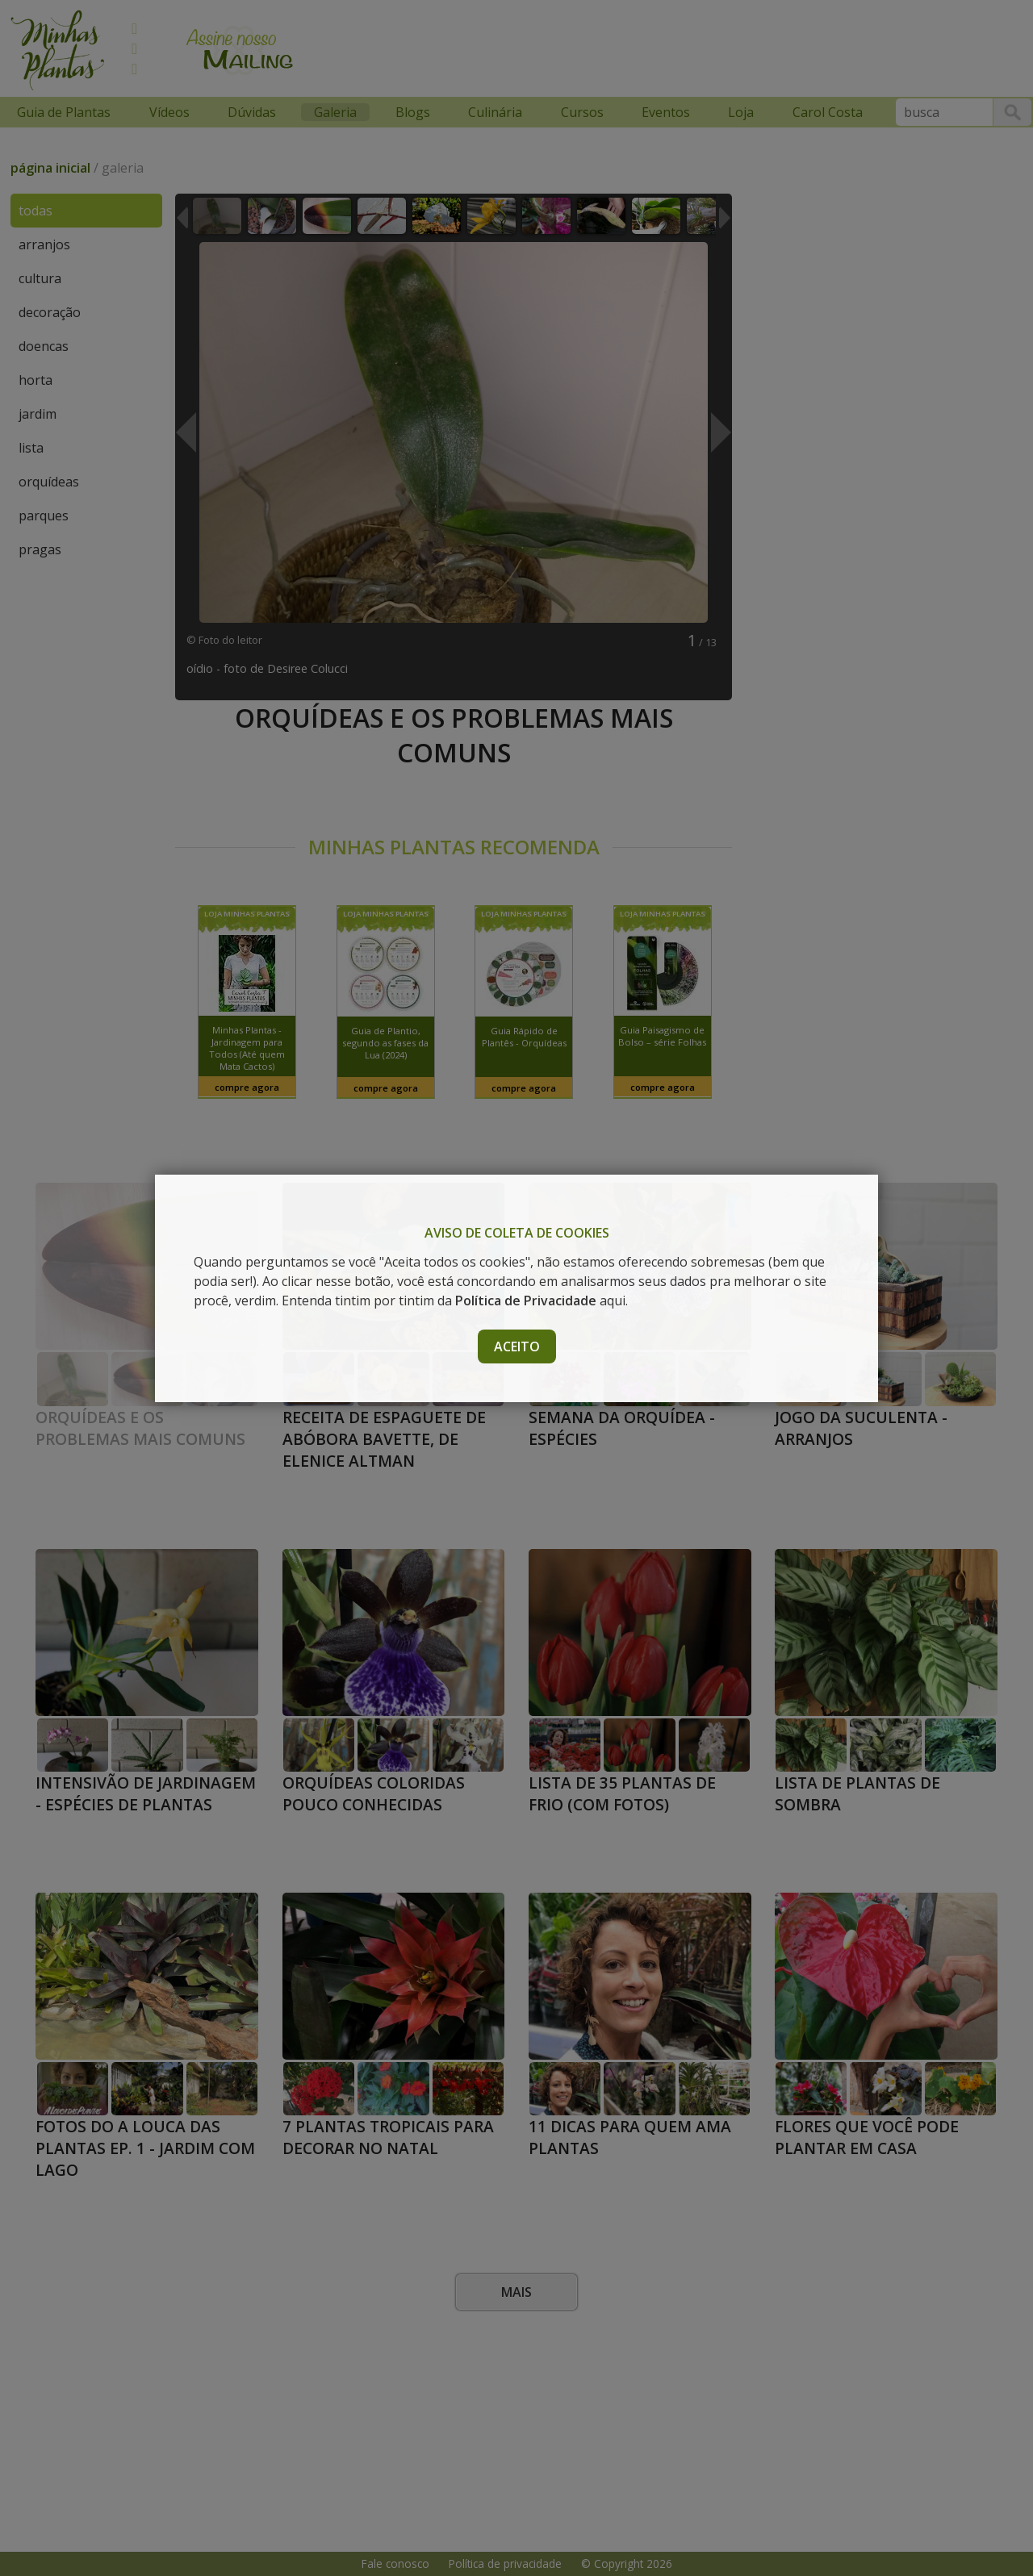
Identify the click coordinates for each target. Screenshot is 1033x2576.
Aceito (517, 1346)
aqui (540, 1300)
